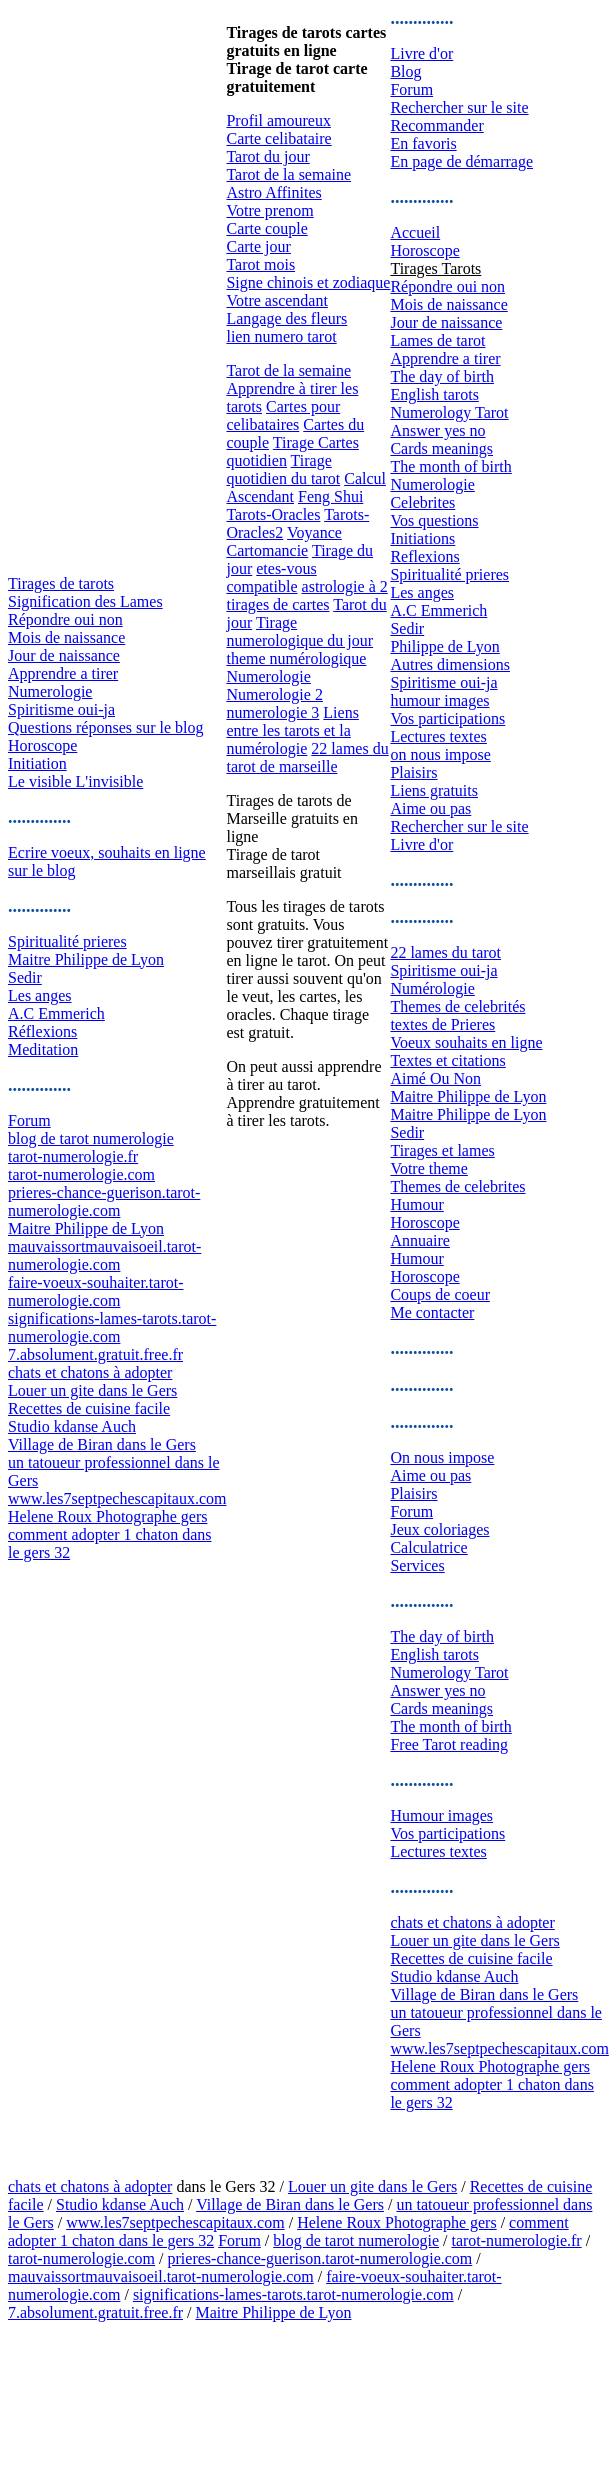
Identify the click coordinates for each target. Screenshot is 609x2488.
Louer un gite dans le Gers (92, 1390)
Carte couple (266, 228)
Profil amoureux (278, 120)
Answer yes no (437, 430)
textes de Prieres (442, 1024)
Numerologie (50, 691)
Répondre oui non (65, 619)
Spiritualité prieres (67, 941)
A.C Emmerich (56, 1013)
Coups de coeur (440, 1294)
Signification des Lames (85, 601)
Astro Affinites (273, 192)
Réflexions (42, 1031)
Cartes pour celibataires (283, 415)
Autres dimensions (450, 664)
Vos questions (434, 520)
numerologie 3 (272, 712)
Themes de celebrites (457, 1186)
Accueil (415, 232)
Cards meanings (441, 448)
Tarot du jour (267, 156)
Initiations (422, 538)
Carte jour (258, 246)
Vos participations (447, 718)
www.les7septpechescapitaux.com (117, 1498)
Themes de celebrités (457, 1006)
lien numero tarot (281, 336)
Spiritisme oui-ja (61, 709)
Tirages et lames (442, 1150)
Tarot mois (260, 264)
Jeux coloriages (439, 1529)
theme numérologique (296, 658)
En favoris (423, 143)
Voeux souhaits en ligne (466, 1042)
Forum (29, 1120)
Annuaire (420, 1240)
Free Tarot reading (449, 1744)
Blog (405, 71)
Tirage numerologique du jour (299, 631)
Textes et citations (447, 1060)
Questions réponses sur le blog (106, 727)
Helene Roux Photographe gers (108, 1516)
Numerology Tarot (449, 412)
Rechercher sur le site (459, 107)
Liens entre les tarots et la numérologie (292, 730)
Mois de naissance (66, 637)
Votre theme (428, 1168)
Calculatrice (428, 1547)
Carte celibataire (278, 138)
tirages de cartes (277, 604)
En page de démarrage (461, 161)
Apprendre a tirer (63, 673)
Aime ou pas (430, 808)
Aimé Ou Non (435, 1078)
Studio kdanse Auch (72, 1426)
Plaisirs (413, 772)
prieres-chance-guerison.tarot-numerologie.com (104, 1201)
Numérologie (432, 988)
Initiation (37, 763)
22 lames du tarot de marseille (307, 757)
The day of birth (442, 376)
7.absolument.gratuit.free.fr (95, 1354)
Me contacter (432, 1312)
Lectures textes (438, 736)
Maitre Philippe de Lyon (86, 959)
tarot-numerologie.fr (73, 1156)
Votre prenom (269, 210)
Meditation (43, 1049)
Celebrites (422, 502)
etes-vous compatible (271, 577)
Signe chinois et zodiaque (308, 282)
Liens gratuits (434, 790)
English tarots (434, 394)
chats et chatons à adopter (90, 1372)
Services (417, 1565)
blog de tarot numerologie (91, 1138)
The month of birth (450, 466)
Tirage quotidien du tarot (283, 469)
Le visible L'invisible (75, 781)
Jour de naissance (64, 655)
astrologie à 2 (345, 586)
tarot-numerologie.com (81, 1174)
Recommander (436, 125)
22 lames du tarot (445, 952)
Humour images (441, 1815)
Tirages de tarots (61, 583)
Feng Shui (330, 496)
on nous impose (440, 754)
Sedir (25, 977)
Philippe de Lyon (444, 646)
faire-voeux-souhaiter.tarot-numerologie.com (95, 1291)
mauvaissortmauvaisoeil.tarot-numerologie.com (104, 1255)
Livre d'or (421, 53)
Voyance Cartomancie (283, 541)
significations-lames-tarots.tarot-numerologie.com (112, 1327)
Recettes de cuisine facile (89, 1408)
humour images (439, 700)
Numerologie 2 (274, 694)
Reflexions (424, 556)
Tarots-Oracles (273, 514)
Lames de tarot (437, 340)
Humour (416, 1204)
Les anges (40, 995)
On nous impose (442, 1457)
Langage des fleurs (286, 318)
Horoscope (42, 745)
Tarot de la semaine (288, 174)
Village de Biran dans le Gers (102, 1444)
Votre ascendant (276, 300)
